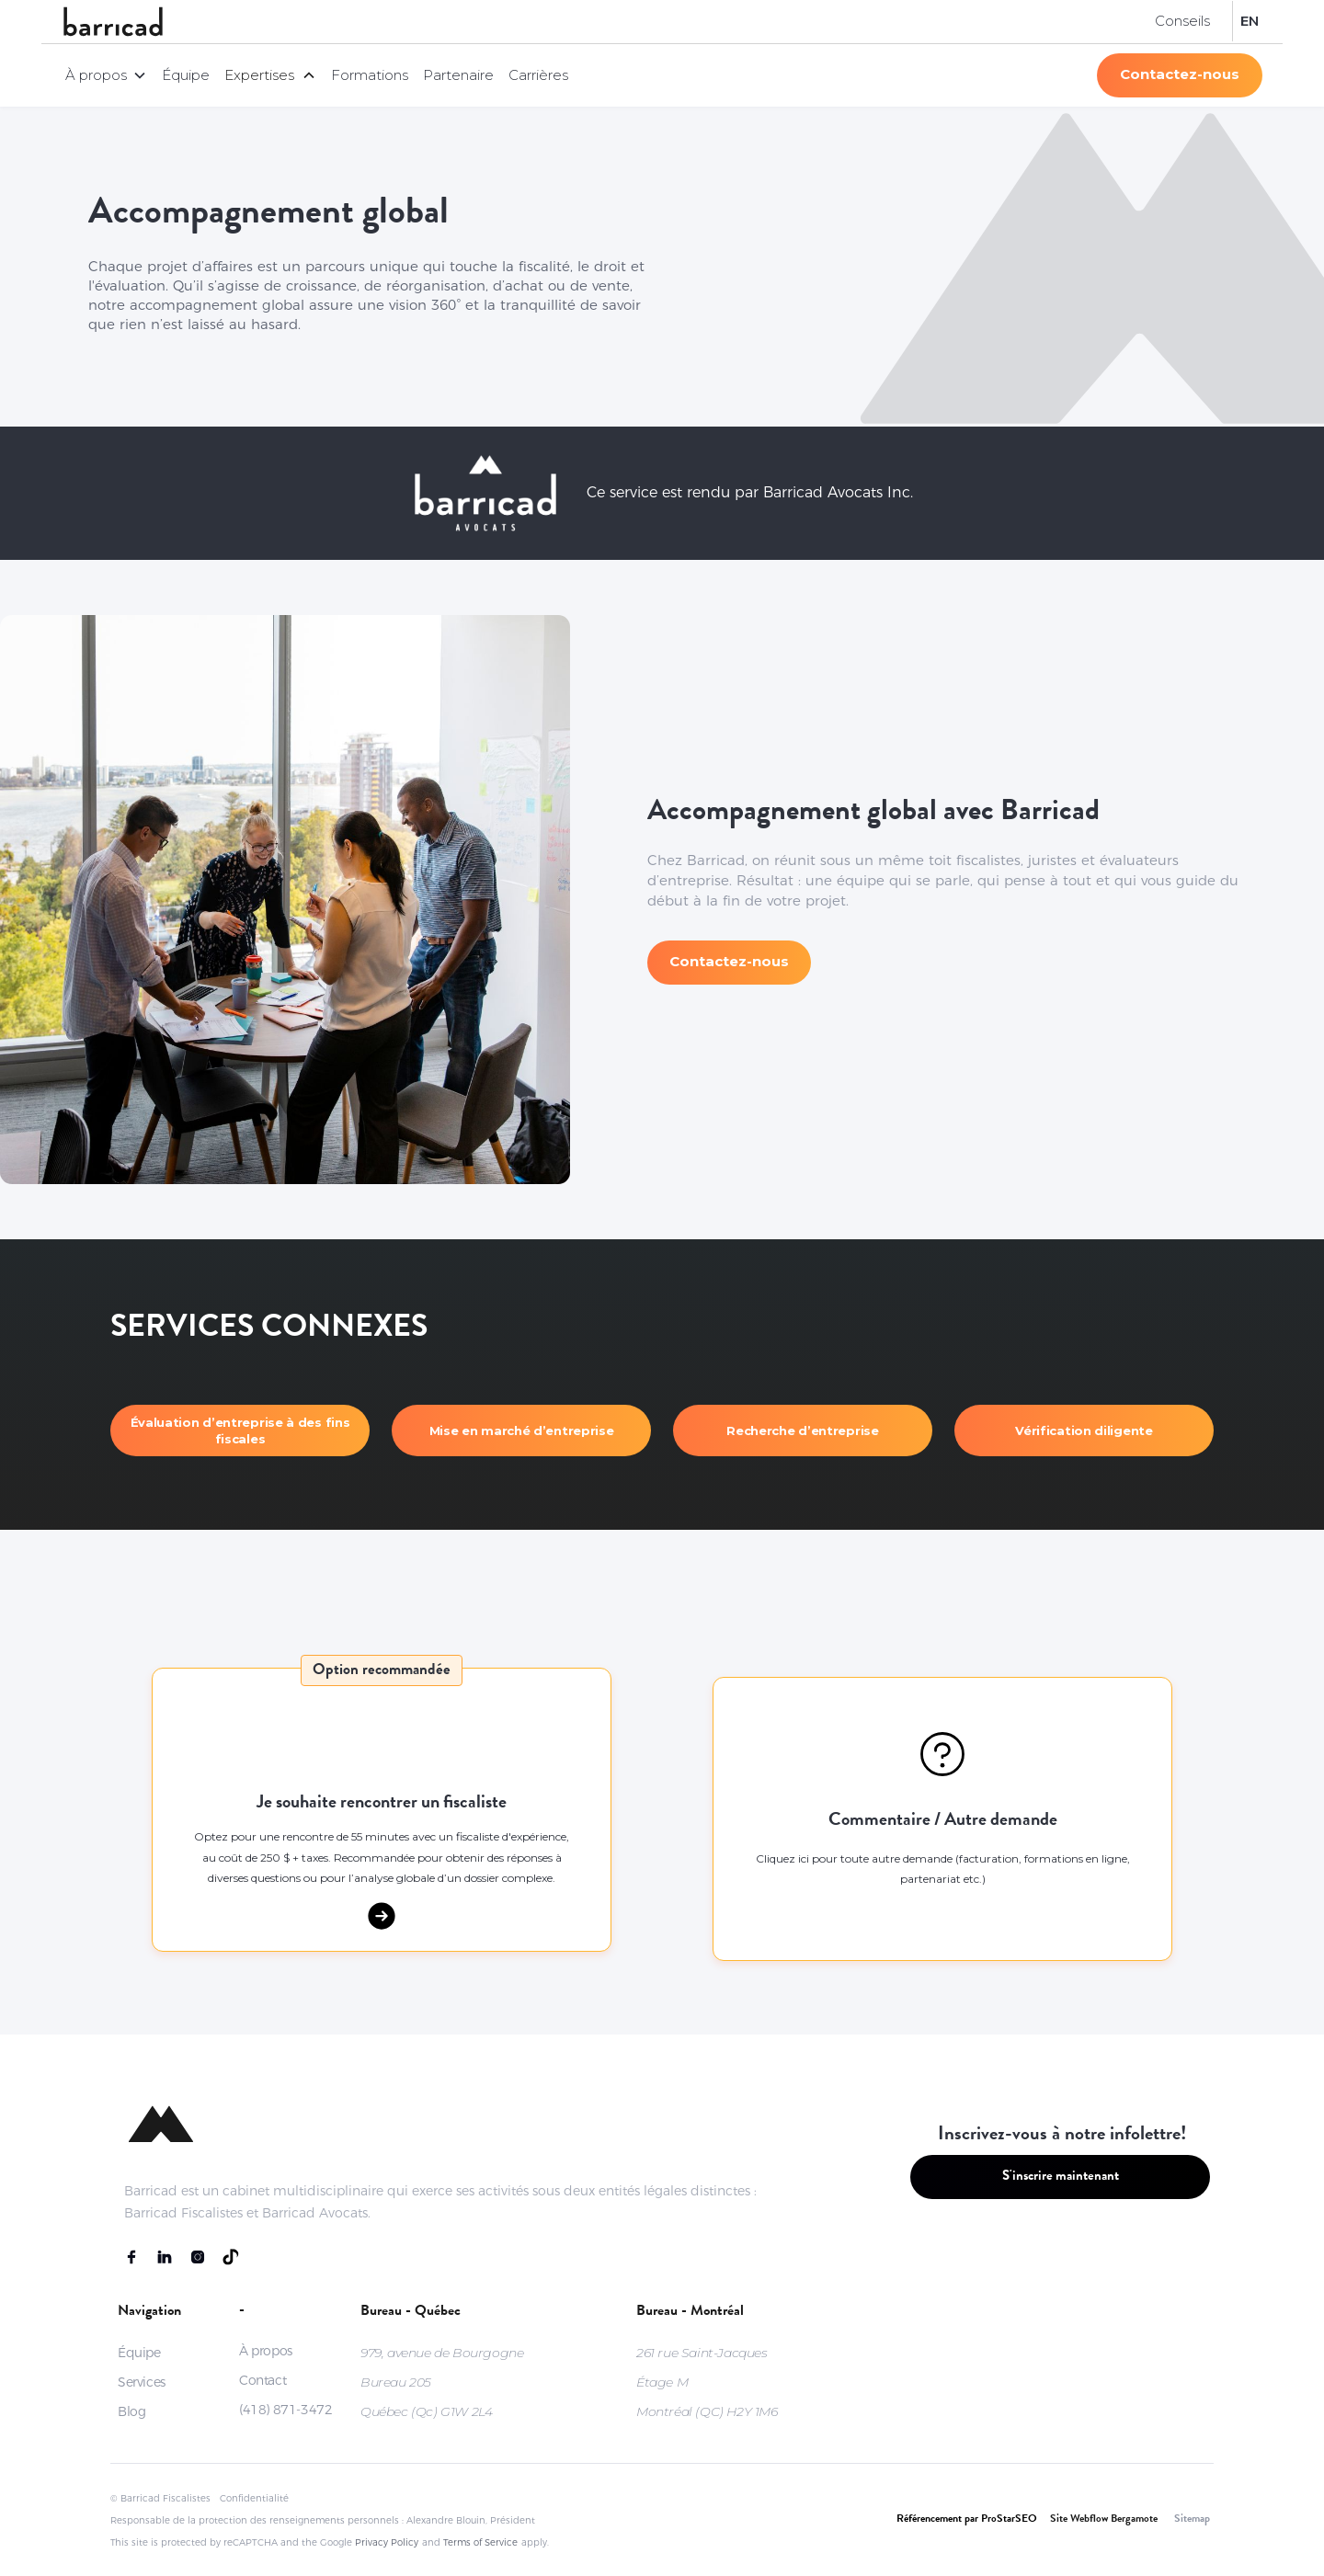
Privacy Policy (386, 2542)
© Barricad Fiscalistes (160, 2498)
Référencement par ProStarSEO (966, 2519)
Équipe (186, 75)
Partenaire (458, 75)
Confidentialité (254, 2498)
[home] (113, 21)
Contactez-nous (1179, 74)
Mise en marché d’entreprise (521, 1430)
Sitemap (1192, 2519)
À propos (265, 2350)
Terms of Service (480, 2542)
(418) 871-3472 (285, 2409)
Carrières (538, 75)
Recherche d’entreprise (802, 1430)
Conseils (1182, 20)
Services (142, 2382)
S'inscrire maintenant (1060, 2177)
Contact (262, 2380)
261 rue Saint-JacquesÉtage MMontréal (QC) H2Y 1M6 (707, 2382)
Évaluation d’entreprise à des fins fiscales (240, 1430)
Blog (131, 2411)
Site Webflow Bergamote (1104, 2519)
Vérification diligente (1083, 1430)
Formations (369, 75)
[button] (106, 75)
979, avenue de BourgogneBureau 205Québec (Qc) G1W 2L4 (441, 2382)
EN (1249, 20)
